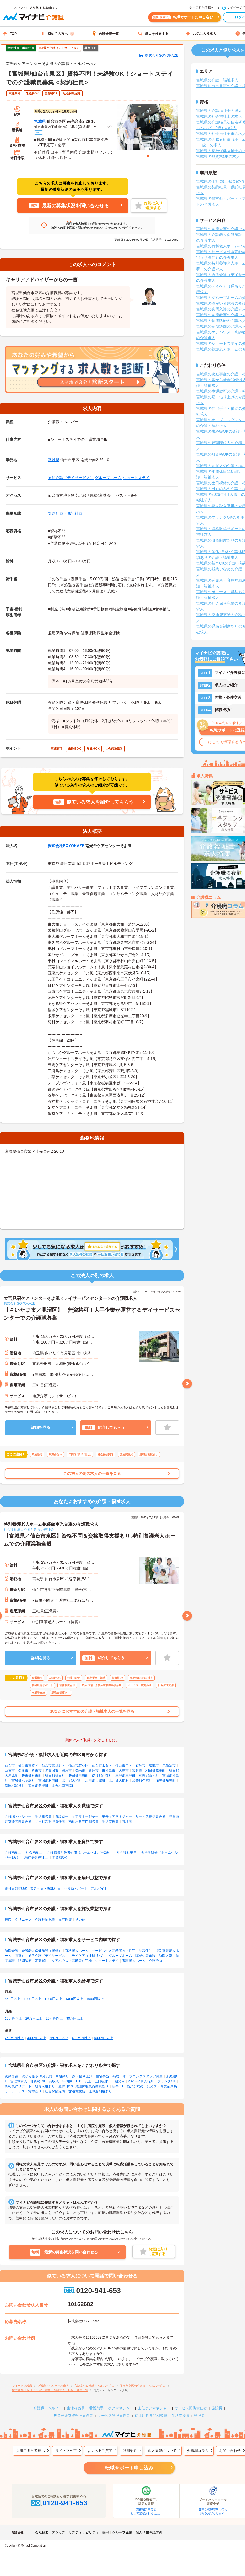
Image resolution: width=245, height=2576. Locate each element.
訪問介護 (11, 1950)
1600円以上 (95, 1999)
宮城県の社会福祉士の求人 (219, 116)
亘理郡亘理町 (125, 1775)
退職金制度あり (100, 2091)
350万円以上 (59, 2038)
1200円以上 (53, 1999)
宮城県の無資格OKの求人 (218, 157)
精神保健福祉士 (36, 1857)
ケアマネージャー (85, 1816)
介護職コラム (198, 2450)
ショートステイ (136, 478)
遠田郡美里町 (38, 1785)
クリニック (23, 1919)
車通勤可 (62, 2076)
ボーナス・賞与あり (26, 2091)
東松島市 (108, 1770)
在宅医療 (65, 1919)
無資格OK (59, 1857)
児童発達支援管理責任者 (73, 2415)
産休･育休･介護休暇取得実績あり (83, 2086)
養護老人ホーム (133, 1961)
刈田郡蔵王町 (155, 1770)
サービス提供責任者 (150, 1816)
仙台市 (10, 1765)
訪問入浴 (165, 1955)
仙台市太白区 (102, 1765)
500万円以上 (103, 2038)
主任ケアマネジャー (117, 1816)
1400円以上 (74, 1999)
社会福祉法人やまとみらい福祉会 (29, 1529)
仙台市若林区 (78, 1765)
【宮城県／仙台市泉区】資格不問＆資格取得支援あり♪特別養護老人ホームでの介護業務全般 (89, 1540)
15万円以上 (13, 2018)
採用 (105, 2532)
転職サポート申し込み (129, 2467)
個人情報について (162, 2450)
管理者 (127, 1821)
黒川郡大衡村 (119, 1780)
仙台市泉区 (123, 1765)
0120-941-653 (92, 2290)
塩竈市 (154, 1765)
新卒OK (117, 2086)
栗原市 (94, 1770)
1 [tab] (148, 156)
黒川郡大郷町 (95, 1780)
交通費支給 (76, 2091)
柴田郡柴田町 (55, 1775)
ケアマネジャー (120, 2408)
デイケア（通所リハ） (88, 1955)
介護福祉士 (13, 1852)
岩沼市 (67, 1770)
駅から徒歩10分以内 (37, 2076)
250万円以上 (14, 2038)
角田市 (37, 1770)
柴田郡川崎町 (78, 1775)
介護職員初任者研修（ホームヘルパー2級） (79, 1852)
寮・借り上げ (82, 2076)
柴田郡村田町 (32, 1775)
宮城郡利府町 (48, 1780)
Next (187, 1383)
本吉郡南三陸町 (63, 1785)
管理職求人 (18, 2081)
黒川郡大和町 (72, 1780)
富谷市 (137, 1770)
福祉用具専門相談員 (83, 1821)
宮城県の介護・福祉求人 (217, 80)
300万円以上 (36, 2038)
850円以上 (12, 1999)
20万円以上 (34, 2018)
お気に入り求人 (201, 33)
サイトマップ (66, 2450)
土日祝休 (101, 2081)
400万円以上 (81, 2038)
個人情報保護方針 (149, 2532)
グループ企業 (122, 2532)
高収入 (54, 2081)
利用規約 (130, 2450)
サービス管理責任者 (50, 1821)
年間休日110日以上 (76, 2081)
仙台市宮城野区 (53, 1765)
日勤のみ (118, 2081)
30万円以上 (75, 2018)
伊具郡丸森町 (102, 1775)
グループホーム (108, 478)
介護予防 (155, 1961)
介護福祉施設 (45, 1919)
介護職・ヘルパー (18, 1816)
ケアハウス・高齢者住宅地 (72, 1961)
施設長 (217, 2408)
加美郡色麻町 (142, 1780)
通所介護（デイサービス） (71, 478)
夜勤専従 (11, 2076)
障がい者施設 (145, 1955)
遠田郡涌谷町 (15, 1785)
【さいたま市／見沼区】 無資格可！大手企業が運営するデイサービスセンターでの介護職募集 (92, 1314)
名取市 (23, 1770)
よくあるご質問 (99, 2450)
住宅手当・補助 (107, 2076)
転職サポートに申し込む (184, 18)
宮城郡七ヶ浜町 (23, 1780)
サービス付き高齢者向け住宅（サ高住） (122, 1950)
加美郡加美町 (166, 1780)
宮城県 (40, 121)
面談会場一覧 (105, 33)
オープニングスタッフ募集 (142, 2076)
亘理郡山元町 (149, 1775)
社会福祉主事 (127, 1852)
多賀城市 (51, 1770)
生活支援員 (110, 1821)
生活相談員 (43, 1816)
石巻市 (140, 1765)
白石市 (10, 1770)
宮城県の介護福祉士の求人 (219, 111)
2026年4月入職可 (141, 2081)
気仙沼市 (169, 1765)
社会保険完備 (55, 2091)
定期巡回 (41, 1961)
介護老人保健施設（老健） (42, 1950)
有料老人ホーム (77, 1950)
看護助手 (61, 1816)
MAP (38, 132)
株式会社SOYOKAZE (161, 55)
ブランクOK (166, 2081)
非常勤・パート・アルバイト (85, 1888)
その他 (80, 1919)
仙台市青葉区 (28, 1765)
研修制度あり (45, 2086)
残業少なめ (135, 2086)
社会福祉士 (34, 1852)
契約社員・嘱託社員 (65, 513)
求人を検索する (153, 33)
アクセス (58, 2532)
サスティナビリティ (84, 2532)
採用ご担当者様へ (30, 2450)
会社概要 (42, 2532)
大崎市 (124, 1770)
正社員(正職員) (16, 1888)
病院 (8, 1919)
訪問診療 (25, 1961)
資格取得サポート (18, 2086)
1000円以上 (32, 1999)
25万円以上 (54, 2018)
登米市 (80, 1770)
